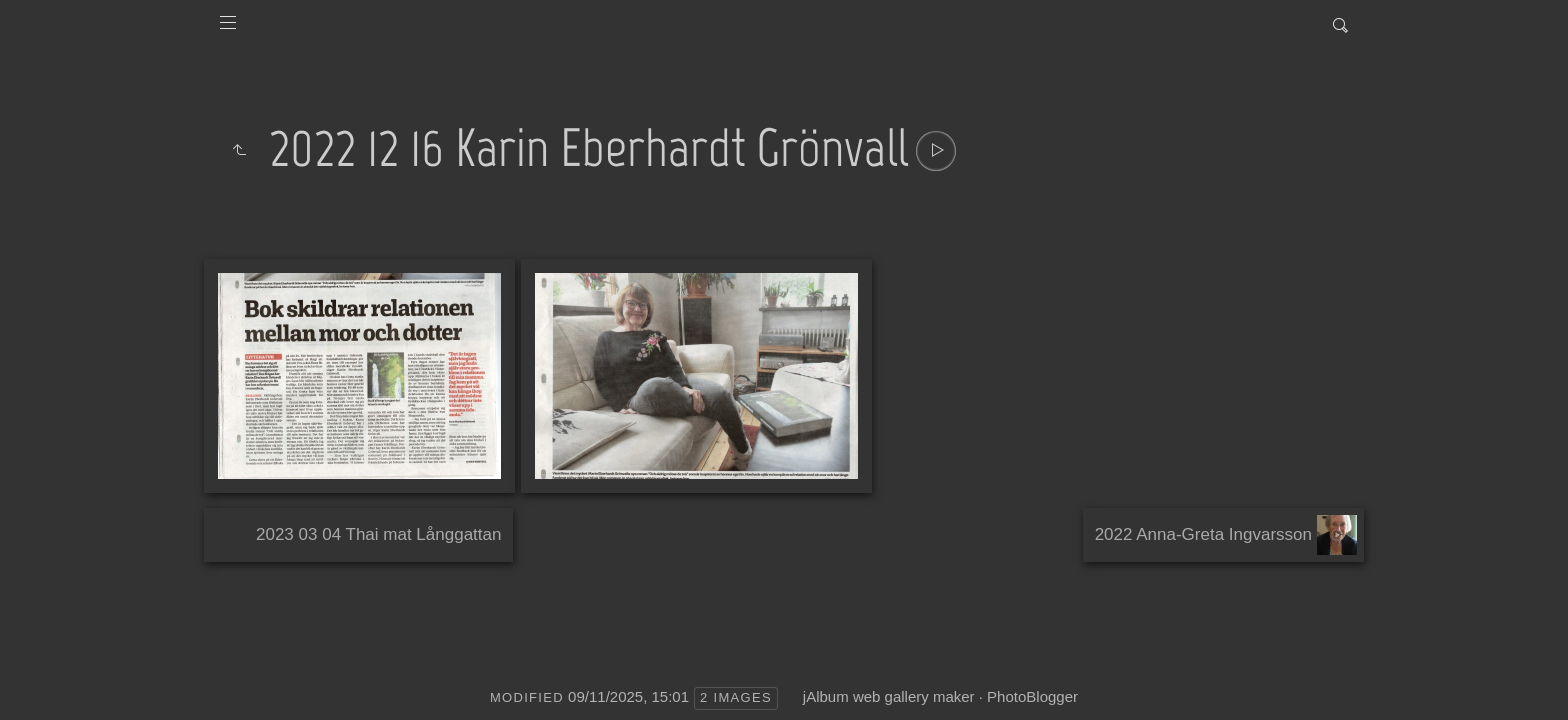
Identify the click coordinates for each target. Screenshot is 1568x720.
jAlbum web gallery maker (889, 696)
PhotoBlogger (1032, 696)
